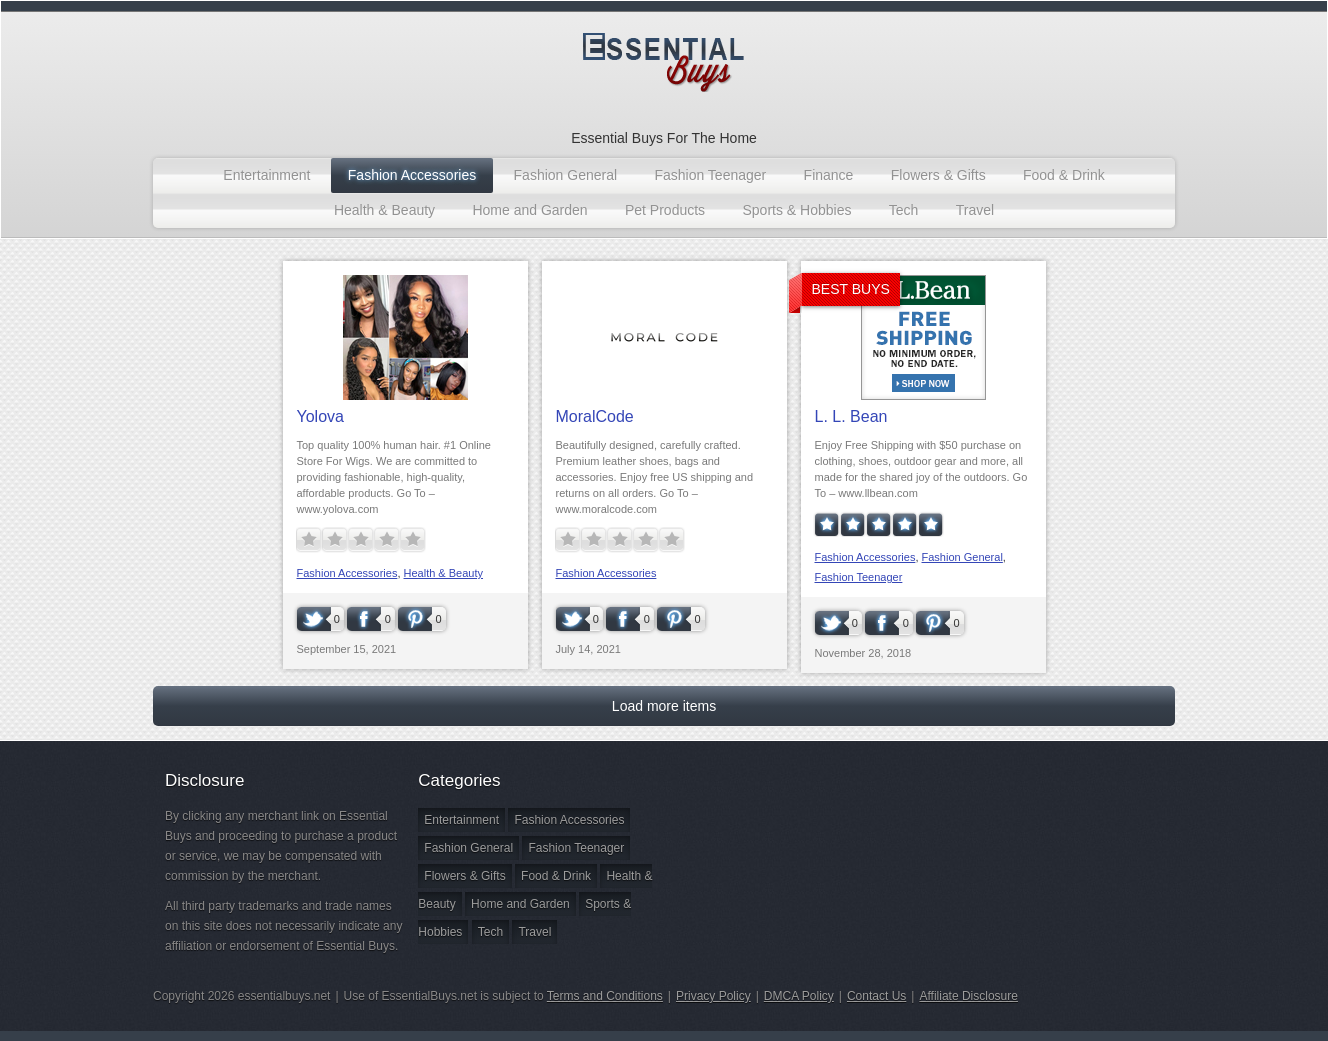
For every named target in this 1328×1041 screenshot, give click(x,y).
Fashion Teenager (710, 175)
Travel (975, 210)
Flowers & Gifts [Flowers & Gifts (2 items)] (464, 876)
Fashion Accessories (412, 175)
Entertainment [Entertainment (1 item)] (461, 820)
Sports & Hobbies (796, 210)
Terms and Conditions (605, 996)
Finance (829, 175)
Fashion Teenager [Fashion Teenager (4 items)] (576, 848)
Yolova (320, 416)
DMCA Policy (799, 996)
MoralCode (595, 416)
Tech (904, 210)
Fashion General (566, 175)
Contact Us (876, 996)
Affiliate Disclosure (968, 996)
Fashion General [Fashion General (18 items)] (468, 848)
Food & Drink (1064, 175)
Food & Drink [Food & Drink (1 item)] (556, 876)
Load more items (664, 706)
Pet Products (665, 210)
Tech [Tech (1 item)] (490, 932)
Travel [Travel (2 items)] (534, 932)
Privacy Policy (713, 996)
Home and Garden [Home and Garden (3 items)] (520, 904)
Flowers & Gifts (938, 175)
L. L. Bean (851, 416)
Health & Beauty (384, 210)
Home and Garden (529, 210)
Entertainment (266, 175)
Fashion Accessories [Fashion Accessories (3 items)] (569, 820)
